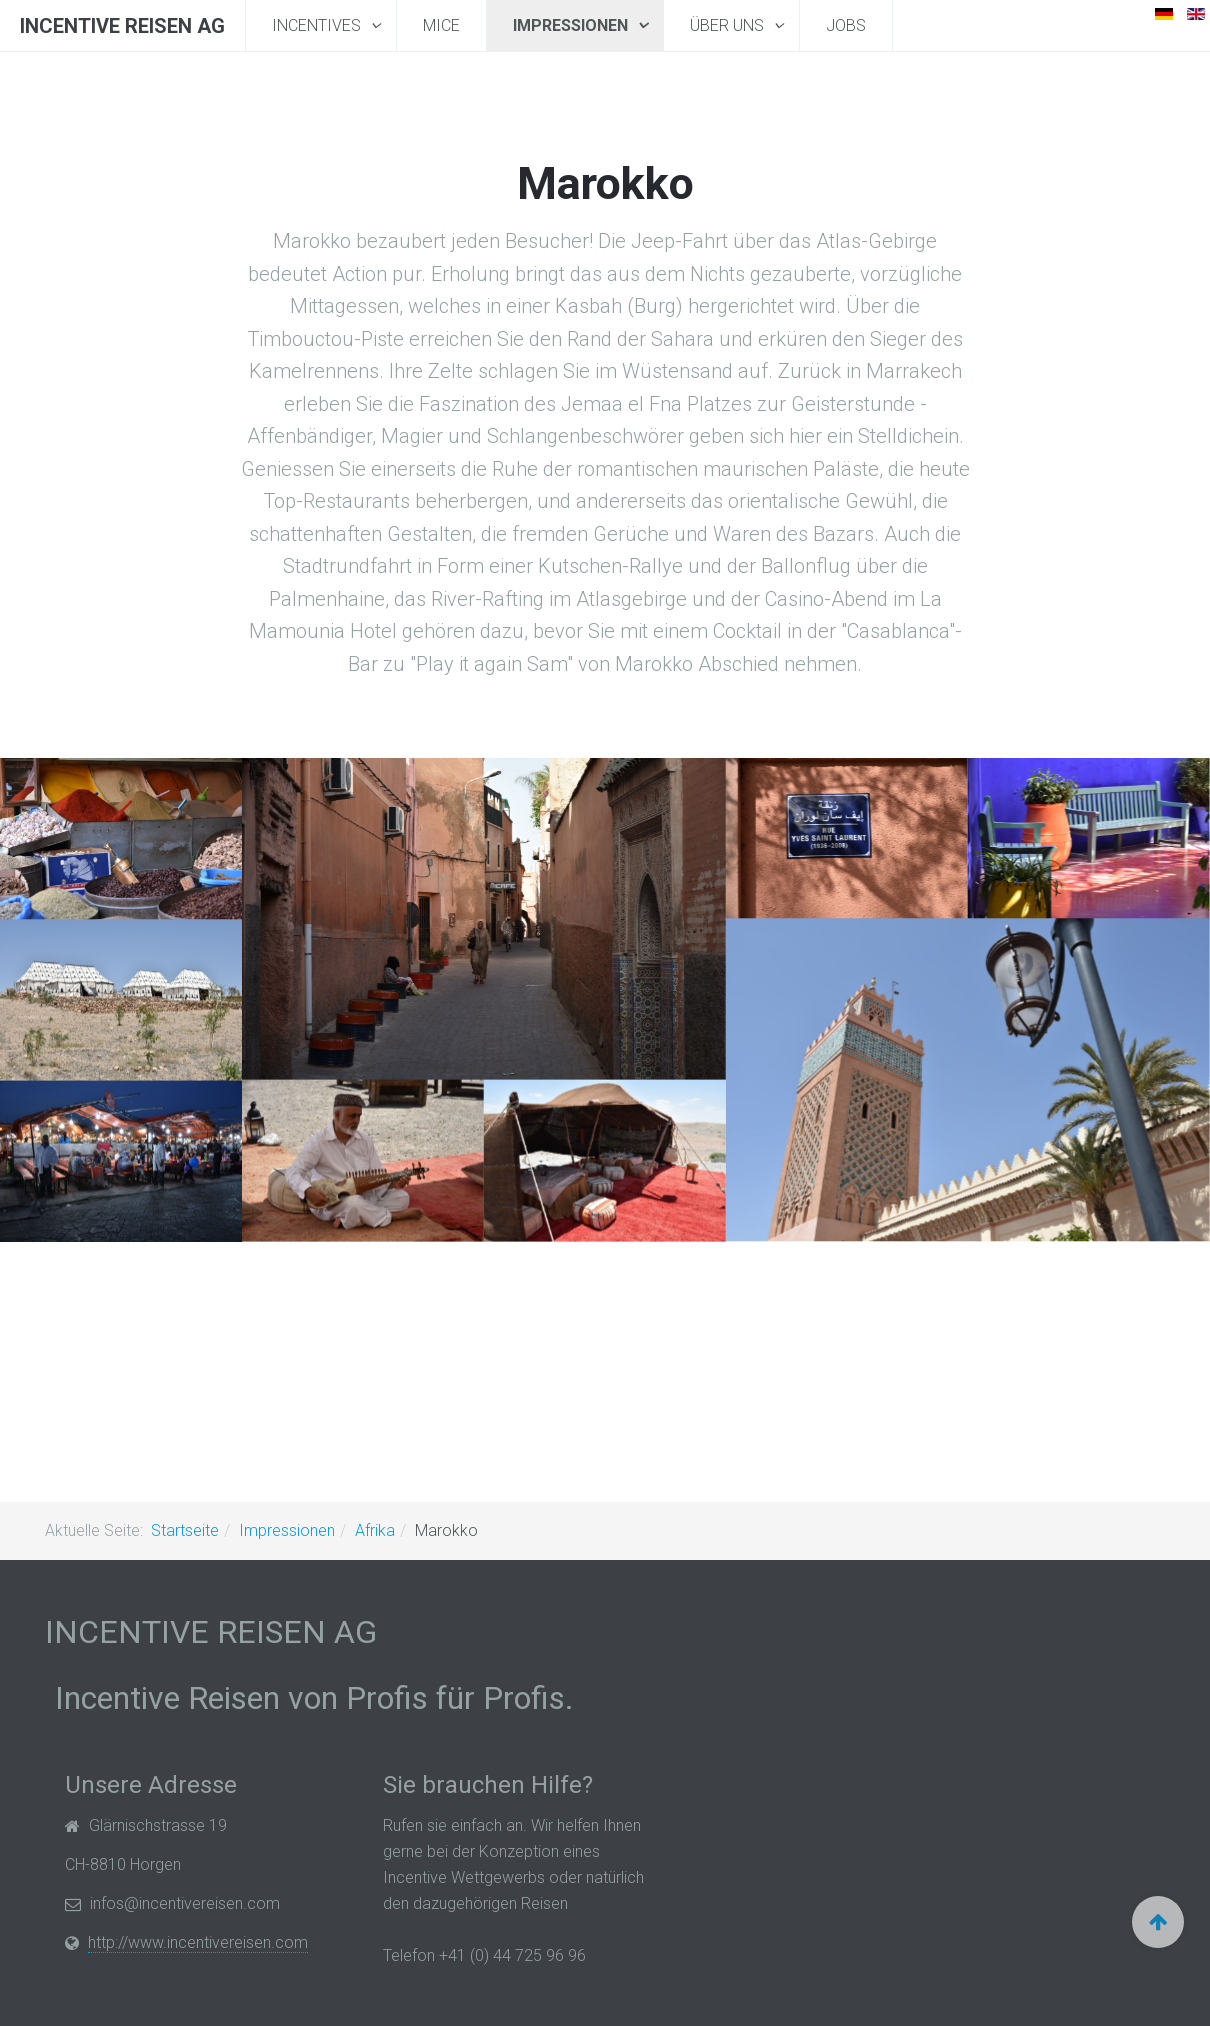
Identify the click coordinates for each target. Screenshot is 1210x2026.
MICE (441, 25)
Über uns (729, 25)
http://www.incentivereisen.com (198, 1942)
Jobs (846, 25)
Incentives (318, 25)
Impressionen (572, 25)
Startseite (185, 1530)
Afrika (375, 1530)
